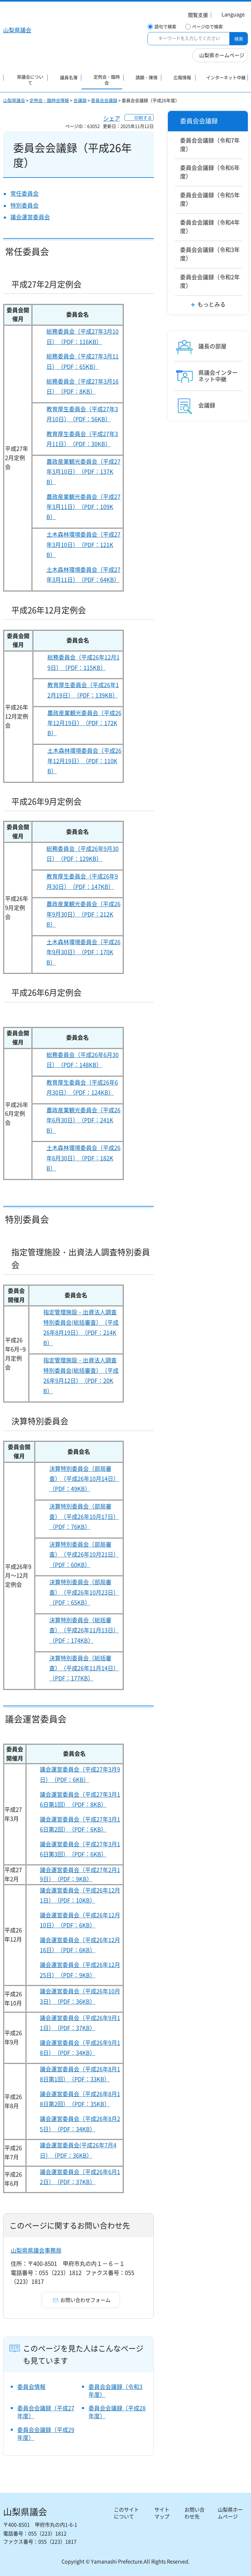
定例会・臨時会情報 (49, 100)
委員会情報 (31, 2387)
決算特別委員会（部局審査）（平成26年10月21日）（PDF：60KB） (84, 1554)
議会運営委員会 (30, 217)
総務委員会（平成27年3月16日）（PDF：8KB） (82, 386)
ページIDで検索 (207, 27)
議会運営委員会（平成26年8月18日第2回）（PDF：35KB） (80, 2099)
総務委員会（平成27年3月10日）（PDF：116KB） (82, 336)
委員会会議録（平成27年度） (45, 2412)
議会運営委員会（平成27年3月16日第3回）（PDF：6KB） (80, 1849)
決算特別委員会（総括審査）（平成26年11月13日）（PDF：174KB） (84, 1630)
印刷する (143, 117)
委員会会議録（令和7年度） (210, 144)
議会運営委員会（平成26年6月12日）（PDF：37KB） (80, 2177)
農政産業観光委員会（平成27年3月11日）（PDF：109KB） (83, 506)
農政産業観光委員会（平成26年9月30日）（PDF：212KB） (83, 914)
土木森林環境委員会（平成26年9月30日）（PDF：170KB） (83, 952)
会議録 (80, 100)
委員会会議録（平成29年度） (45, 2434)
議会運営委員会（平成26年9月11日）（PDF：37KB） (80, 2023)
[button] (194, 16)
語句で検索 (165, 27)
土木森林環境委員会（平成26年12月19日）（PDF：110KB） (84, 760)
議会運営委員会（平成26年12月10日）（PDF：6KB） (80, 1920)
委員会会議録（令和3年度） (115, 2390)
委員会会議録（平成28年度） (117, 2412)
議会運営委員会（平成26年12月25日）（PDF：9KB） (80, 1969)
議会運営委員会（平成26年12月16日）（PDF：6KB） (80, 1945)
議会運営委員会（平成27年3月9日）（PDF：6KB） (80, 1774)
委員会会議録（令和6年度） (210, 171)
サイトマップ (161, 2513)
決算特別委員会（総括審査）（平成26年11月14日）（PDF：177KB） (84, 1668)
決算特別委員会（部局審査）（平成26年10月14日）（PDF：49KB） (84, 1478)
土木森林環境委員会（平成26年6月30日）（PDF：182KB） (83, 1157)
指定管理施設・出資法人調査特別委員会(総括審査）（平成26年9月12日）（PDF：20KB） (81, 1375)
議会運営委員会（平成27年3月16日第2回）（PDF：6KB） (80, 1824)
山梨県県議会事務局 (36, 2250)
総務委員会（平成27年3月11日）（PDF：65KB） (82, 361)
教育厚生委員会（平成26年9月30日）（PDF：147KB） (82, 881)
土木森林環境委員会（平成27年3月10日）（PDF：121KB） (83, 544)
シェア (111, 118)
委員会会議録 (104, 100)
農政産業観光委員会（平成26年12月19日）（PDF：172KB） (84, 723)
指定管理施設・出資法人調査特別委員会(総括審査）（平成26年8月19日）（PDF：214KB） (81, 1327)
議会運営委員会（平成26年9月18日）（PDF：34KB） (80, 2047)
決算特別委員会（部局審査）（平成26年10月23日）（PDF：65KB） (84, 1592)
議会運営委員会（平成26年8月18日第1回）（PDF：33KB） (80, 2074)
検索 (238, 39)
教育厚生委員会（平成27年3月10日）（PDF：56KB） (82, 414)
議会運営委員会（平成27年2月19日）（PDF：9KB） (80, 1874)
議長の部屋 (212, 346)
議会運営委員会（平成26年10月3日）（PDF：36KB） (80, 1996)
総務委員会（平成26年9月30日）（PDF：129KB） (82, 853)
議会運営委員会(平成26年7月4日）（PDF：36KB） (78, 2150)
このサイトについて (126, 2513)
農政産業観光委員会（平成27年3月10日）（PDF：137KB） (83, 471)
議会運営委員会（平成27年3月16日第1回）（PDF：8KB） (80, 1799)
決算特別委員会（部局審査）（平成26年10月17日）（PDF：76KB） (84, 1516)
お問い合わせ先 (194, 2513)
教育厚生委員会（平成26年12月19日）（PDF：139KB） (83, 690)
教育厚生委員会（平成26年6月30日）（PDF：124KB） (82, 1087)
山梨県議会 (14, 100)
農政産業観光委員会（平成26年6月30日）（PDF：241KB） (83, 1120)
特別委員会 (24, 205)
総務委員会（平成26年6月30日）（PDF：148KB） (82, 1059)
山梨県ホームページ (221, 55)
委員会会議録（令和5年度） (210, 199)
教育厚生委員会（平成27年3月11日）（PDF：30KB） (82, 439)
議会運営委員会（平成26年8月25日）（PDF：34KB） (80, 2123)
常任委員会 (24, 193)
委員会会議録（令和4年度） (210, 226)
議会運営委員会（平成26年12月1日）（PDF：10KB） (80, 1895)
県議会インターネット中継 (218, 376)
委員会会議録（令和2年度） (210, 281)
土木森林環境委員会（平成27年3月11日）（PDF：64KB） (83, 574)
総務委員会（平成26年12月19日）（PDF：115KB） (83, 662)
